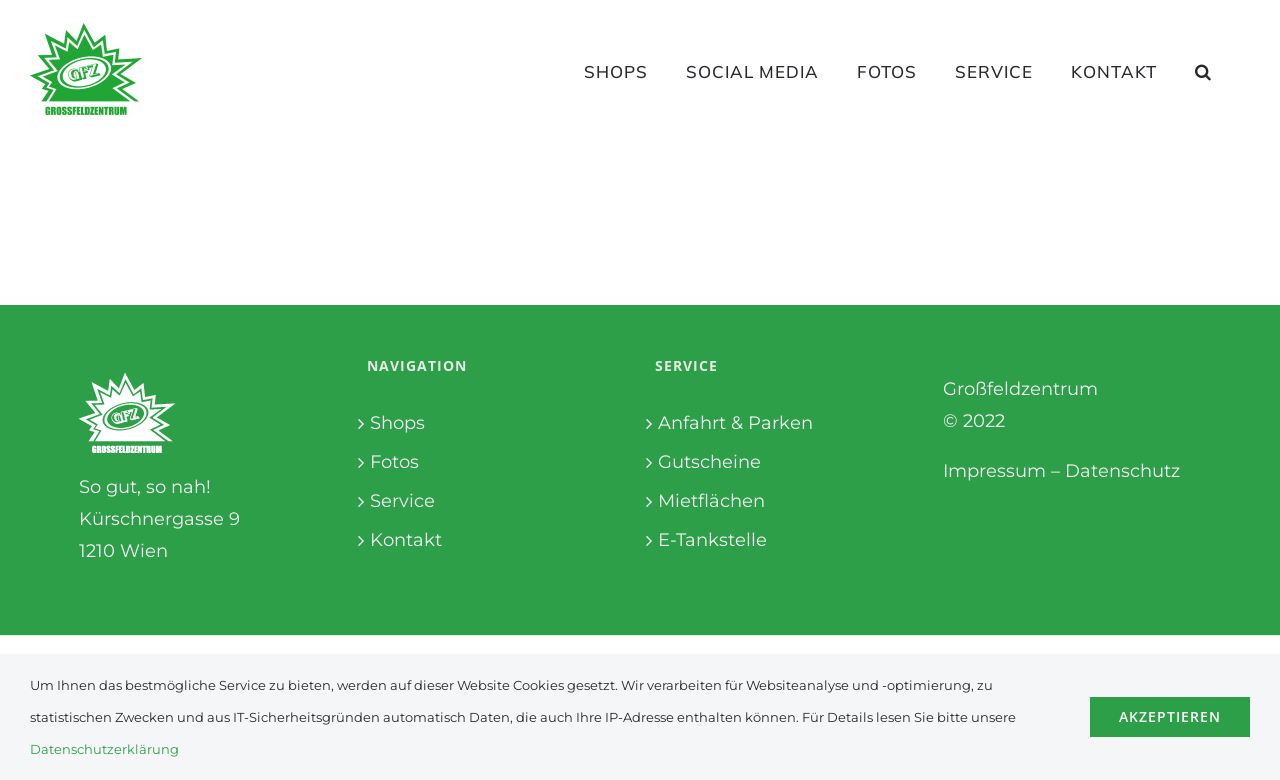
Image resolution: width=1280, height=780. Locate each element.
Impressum (994, 471)
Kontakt (406, 540)
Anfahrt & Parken (735, 423)
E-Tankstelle (712, 540)
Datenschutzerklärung (104, 749)
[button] (1203, 71)
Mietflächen (711, 501)
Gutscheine (709, 462)
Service (402, 501)
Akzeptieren (1170, 716)
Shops (397, 423)
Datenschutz (1122, 471)
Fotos (394, 462)
